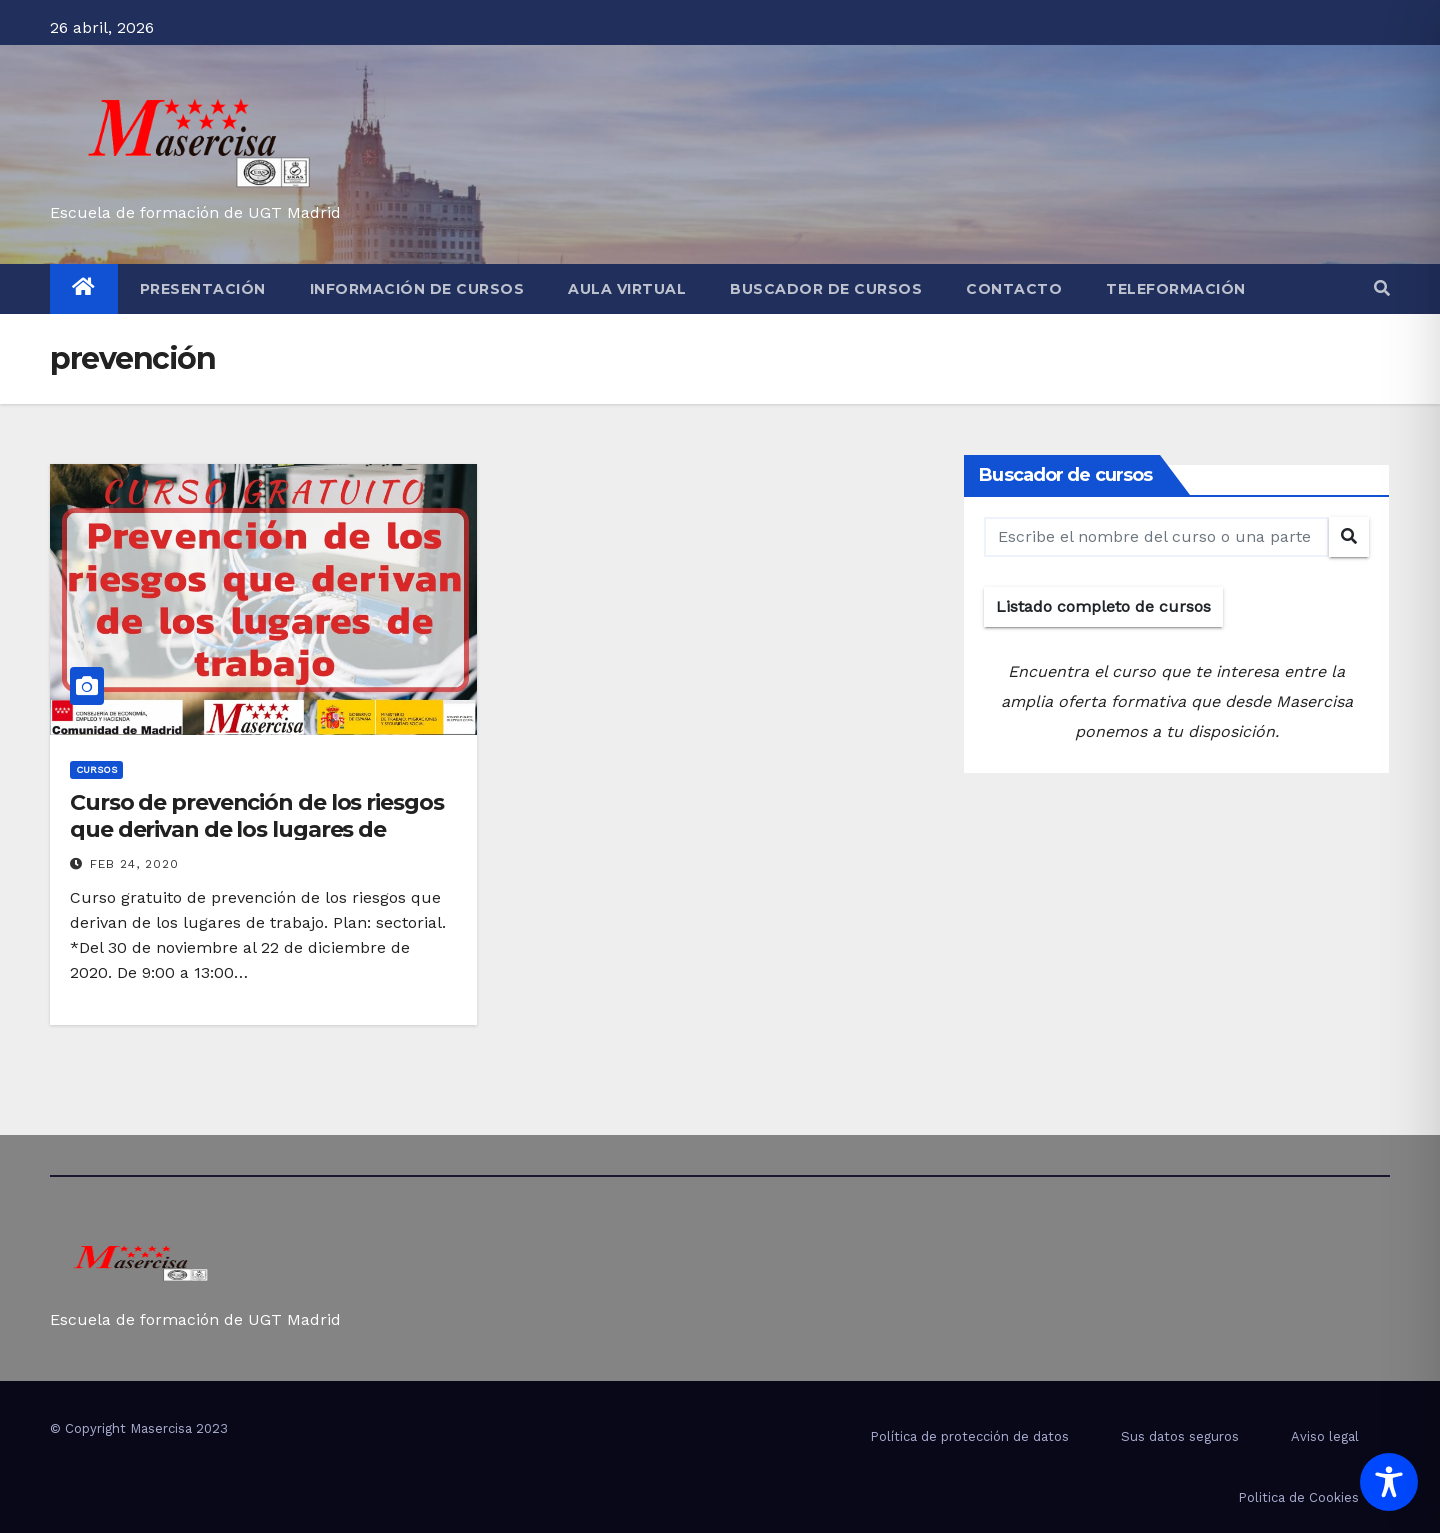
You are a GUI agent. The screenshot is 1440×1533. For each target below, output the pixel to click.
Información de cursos (417, 289)
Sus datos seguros (1180, 1436)
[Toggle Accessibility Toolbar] (1389, 1482)
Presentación (203, 289)
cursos (96, 769)
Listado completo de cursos (1103, 606)
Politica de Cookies (1298, 1497)
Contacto (1014, 289)
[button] (1382, 288)
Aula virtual (627, 289)
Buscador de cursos (826, 289)
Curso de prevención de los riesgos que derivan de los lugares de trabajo (257, 829)
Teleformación (1176, 289)
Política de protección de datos (969, 1436)
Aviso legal (1325, 1436)
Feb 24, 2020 (134, 864)
